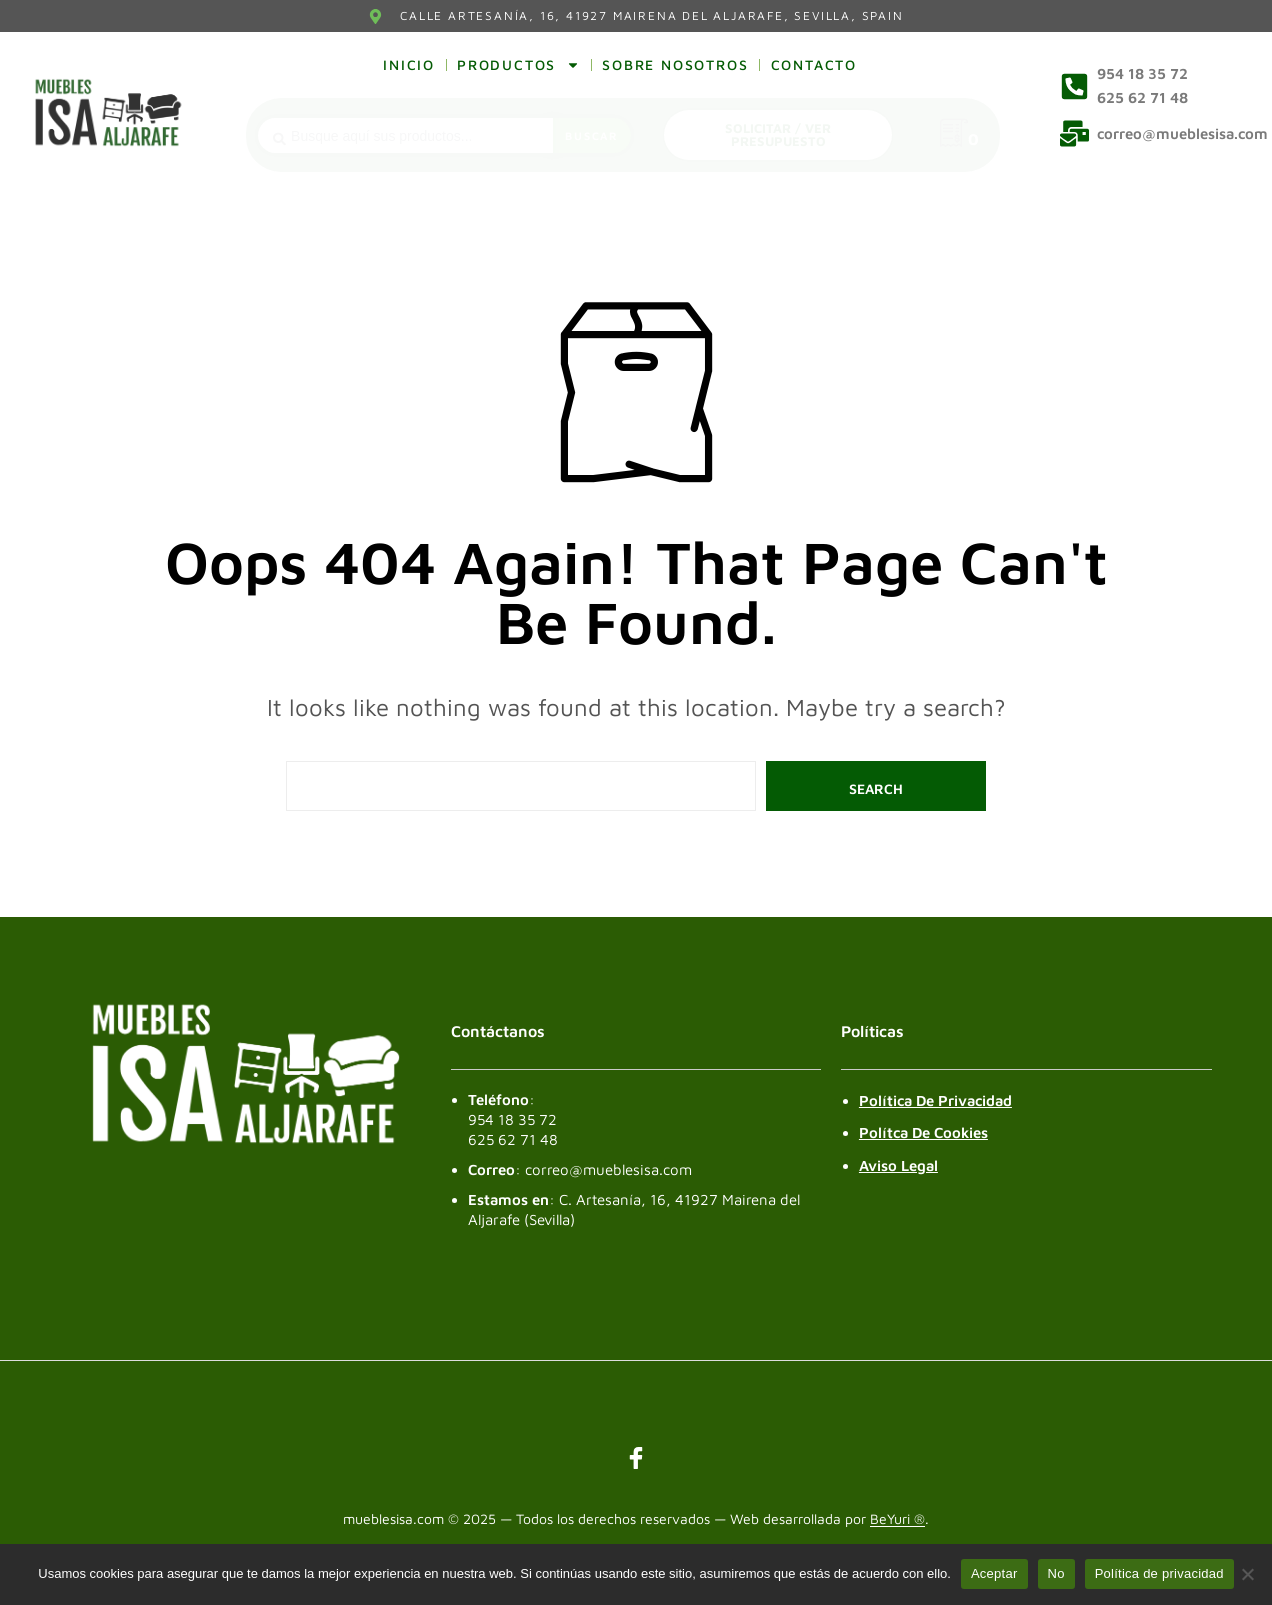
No (1056, 1573)
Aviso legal (898, 1165)
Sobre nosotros (675, 64)
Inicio (409, 64)
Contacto (814, 64)
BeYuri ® (897, 1519)
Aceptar (994, 1573)
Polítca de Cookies (923, 1132)
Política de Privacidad (935, 1100)
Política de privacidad (1159, 1573)
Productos (518, 65)
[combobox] (405, 135)
